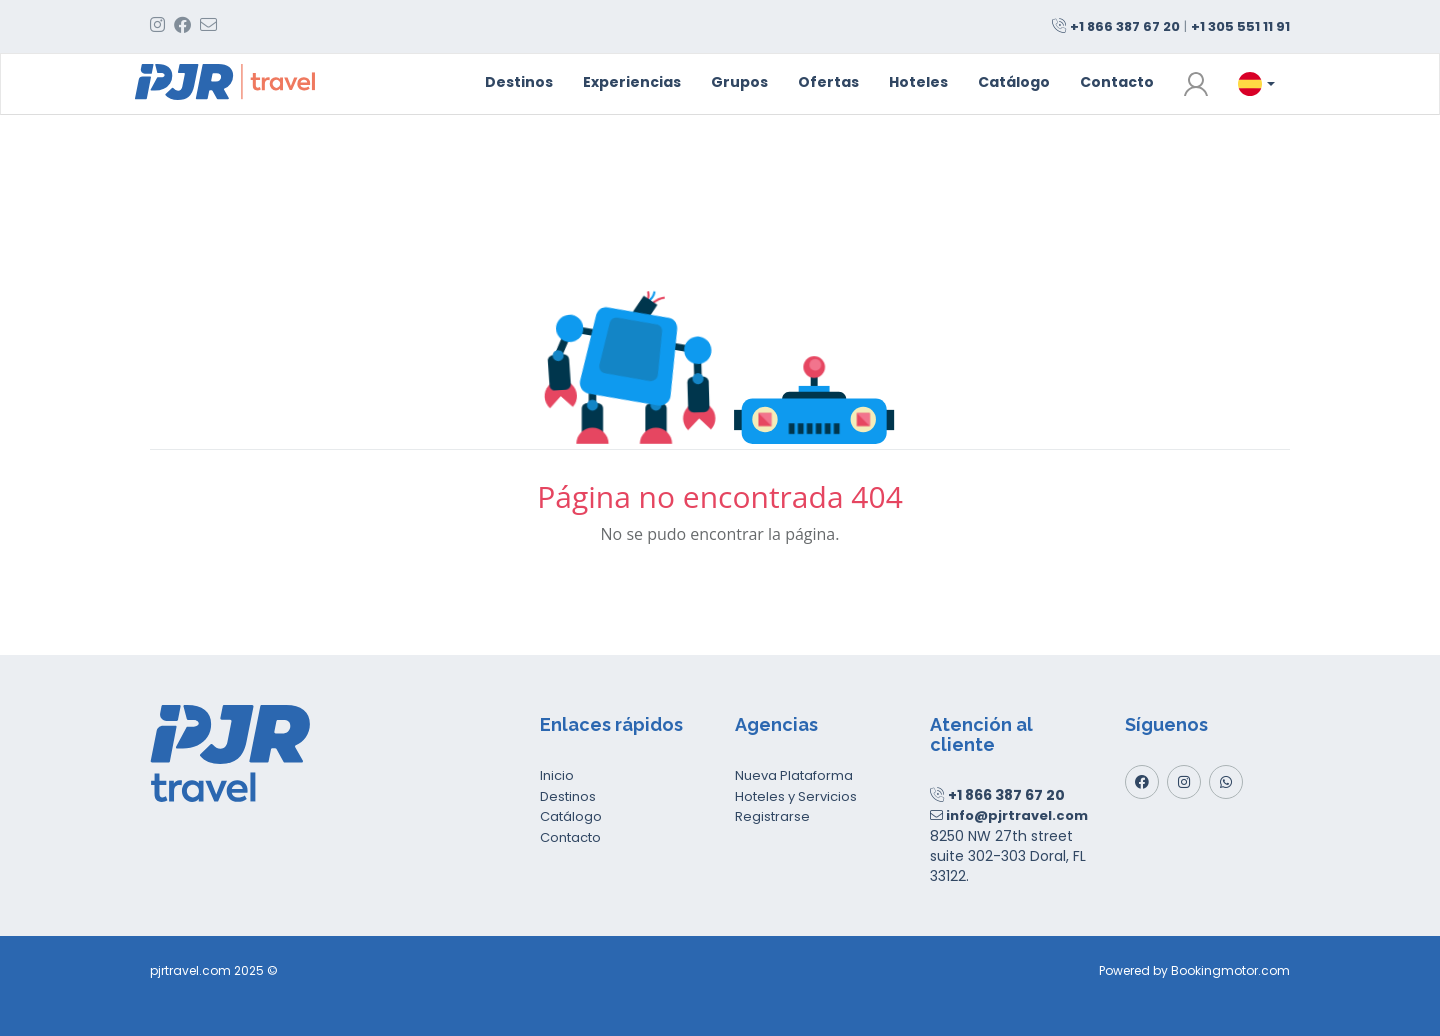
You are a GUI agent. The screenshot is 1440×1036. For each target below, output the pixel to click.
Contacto (1117, 82)
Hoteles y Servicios (796, 796)
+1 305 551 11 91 (1240, 26)
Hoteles (918, 82)
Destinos (519, 82)
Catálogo (1014, 82)
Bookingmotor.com (1230, 970)
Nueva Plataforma (794, 775)
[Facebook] (1142, 782)
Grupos (739, 82)
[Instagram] (1184, 782)
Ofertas (828, 82)
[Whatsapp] (1226, 782)
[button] (1196, 84)
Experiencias (632, 82)
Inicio (557, 775)
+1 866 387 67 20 (1125, 26)
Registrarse (772, 816)
